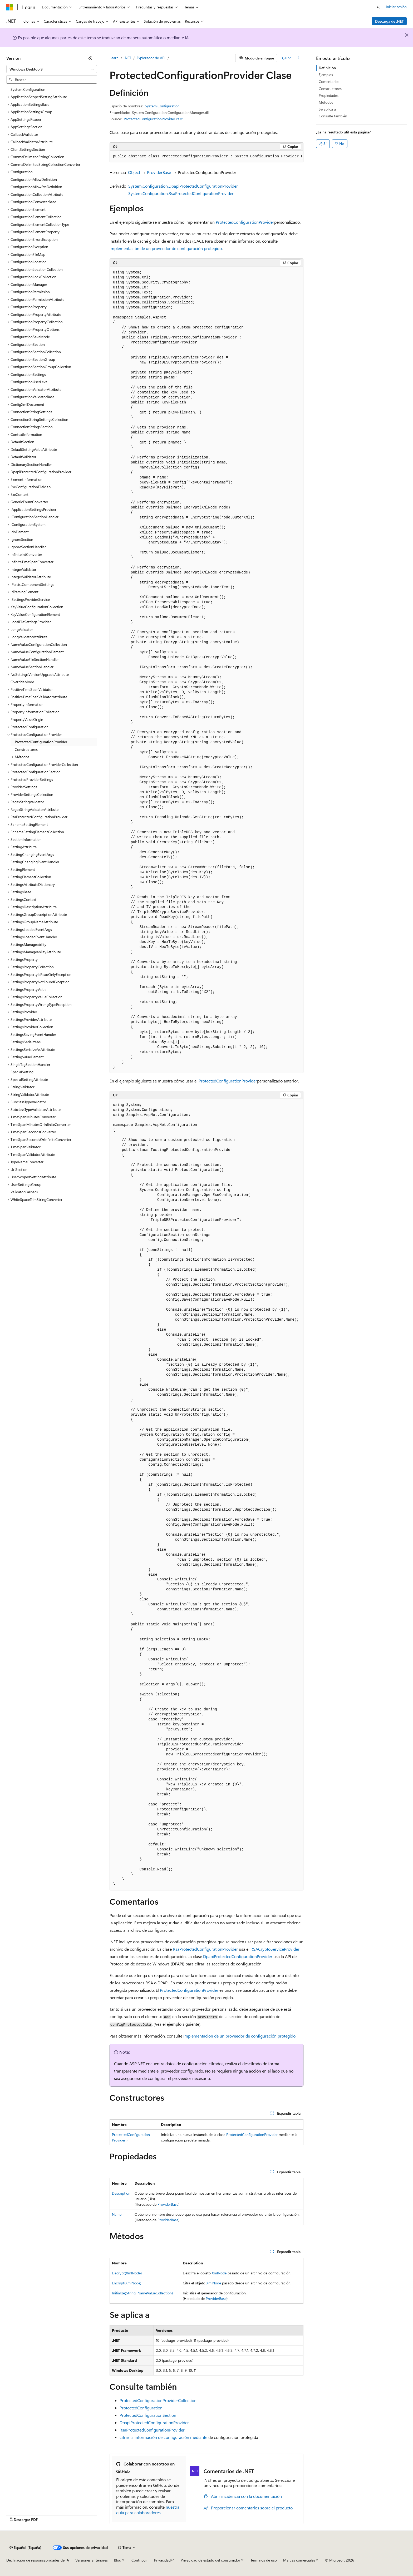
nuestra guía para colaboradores (147, 2509)
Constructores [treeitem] (26, 749)
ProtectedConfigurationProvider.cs (151, 118)
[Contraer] (90, 58)
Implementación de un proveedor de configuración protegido (166, 248)
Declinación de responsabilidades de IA (37, 2560)
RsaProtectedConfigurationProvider (205, 1949)
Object (134, 172)
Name (116, 2214)
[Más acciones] (298, 58)
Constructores (330, 88)
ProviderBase (159, 172)
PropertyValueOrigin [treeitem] (27, 719)
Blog (117, 2560)
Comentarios (329, 81)
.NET (127, 57)
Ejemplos (326, 74)
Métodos (326, 102)
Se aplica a (327, 109)
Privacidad (162, 2560)
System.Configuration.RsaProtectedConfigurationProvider (181, 193)
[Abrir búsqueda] (378, 7)
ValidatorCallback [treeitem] (24, 1191)
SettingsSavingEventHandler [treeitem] (33, 1034)
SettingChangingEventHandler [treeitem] (35, 861)
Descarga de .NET (389, 21)
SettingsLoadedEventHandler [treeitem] (34, 936)
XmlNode (219, 2272)
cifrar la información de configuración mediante (163, 2437)
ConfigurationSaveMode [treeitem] (30, 336)
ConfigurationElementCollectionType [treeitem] (40, 224)
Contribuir (139, 2560)
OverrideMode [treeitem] (22, 681)
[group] (206, 156)
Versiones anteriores (91, 2560)
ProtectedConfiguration (141, 2407)
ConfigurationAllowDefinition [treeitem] (34, 179)
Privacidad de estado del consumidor (210, 2560)
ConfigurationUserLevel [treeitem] (29, 381)
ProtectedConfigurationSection (148, 2415)
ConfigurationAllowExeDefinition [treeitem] (36, 186)
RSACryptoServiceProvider (274, 1949)
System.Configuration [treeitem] (28, 89)
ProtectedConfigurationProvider (245, 222)
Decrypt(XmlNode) (127, 2272)
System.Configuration (162, 105)
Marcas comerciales (299, 2560)
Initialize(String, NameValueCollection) (142, 2292)
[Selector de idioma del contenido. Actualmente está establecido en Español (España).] (25, 2547)
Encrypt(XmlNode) (126, 2282)
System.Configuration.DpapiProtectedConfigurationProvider (183, 186)
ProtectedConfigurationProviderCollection (158, 2400)
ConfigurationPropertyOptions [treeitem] (35, 329)
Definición (327, 67)
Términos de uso (263, 2560)
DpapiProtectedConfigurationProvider (237, 1956)
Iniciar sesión (396, 6)
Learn (114, 57)
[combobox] (51, 69)
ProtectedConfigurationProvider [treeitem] (41, 741)
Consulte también (333, 115)
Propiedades (328, 95)
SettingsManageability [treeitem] (28, 944)
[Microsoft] (9, 7)
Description (121, 2193)
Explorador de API (151, 57)
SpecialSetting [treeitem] (22, 1071)
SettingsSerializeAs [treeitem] (26, 1041)
